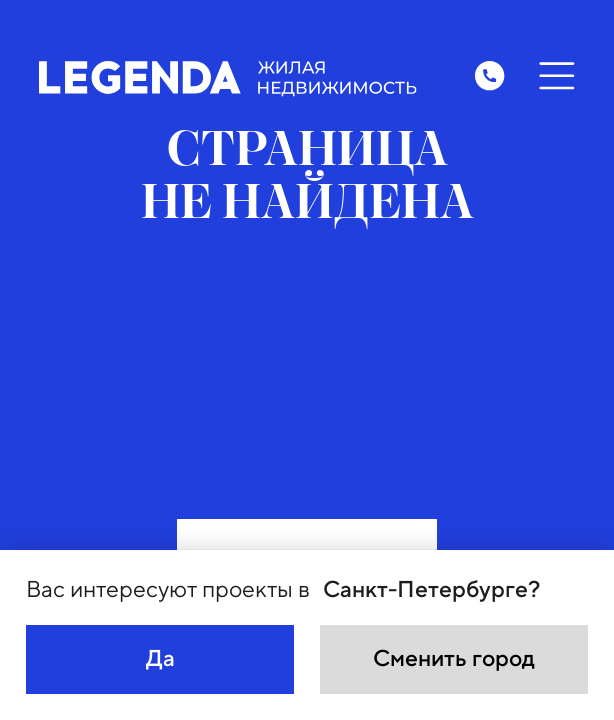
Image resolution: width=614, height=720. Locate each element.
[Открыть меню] (556, 76)
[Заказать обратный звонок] (489, 75)
